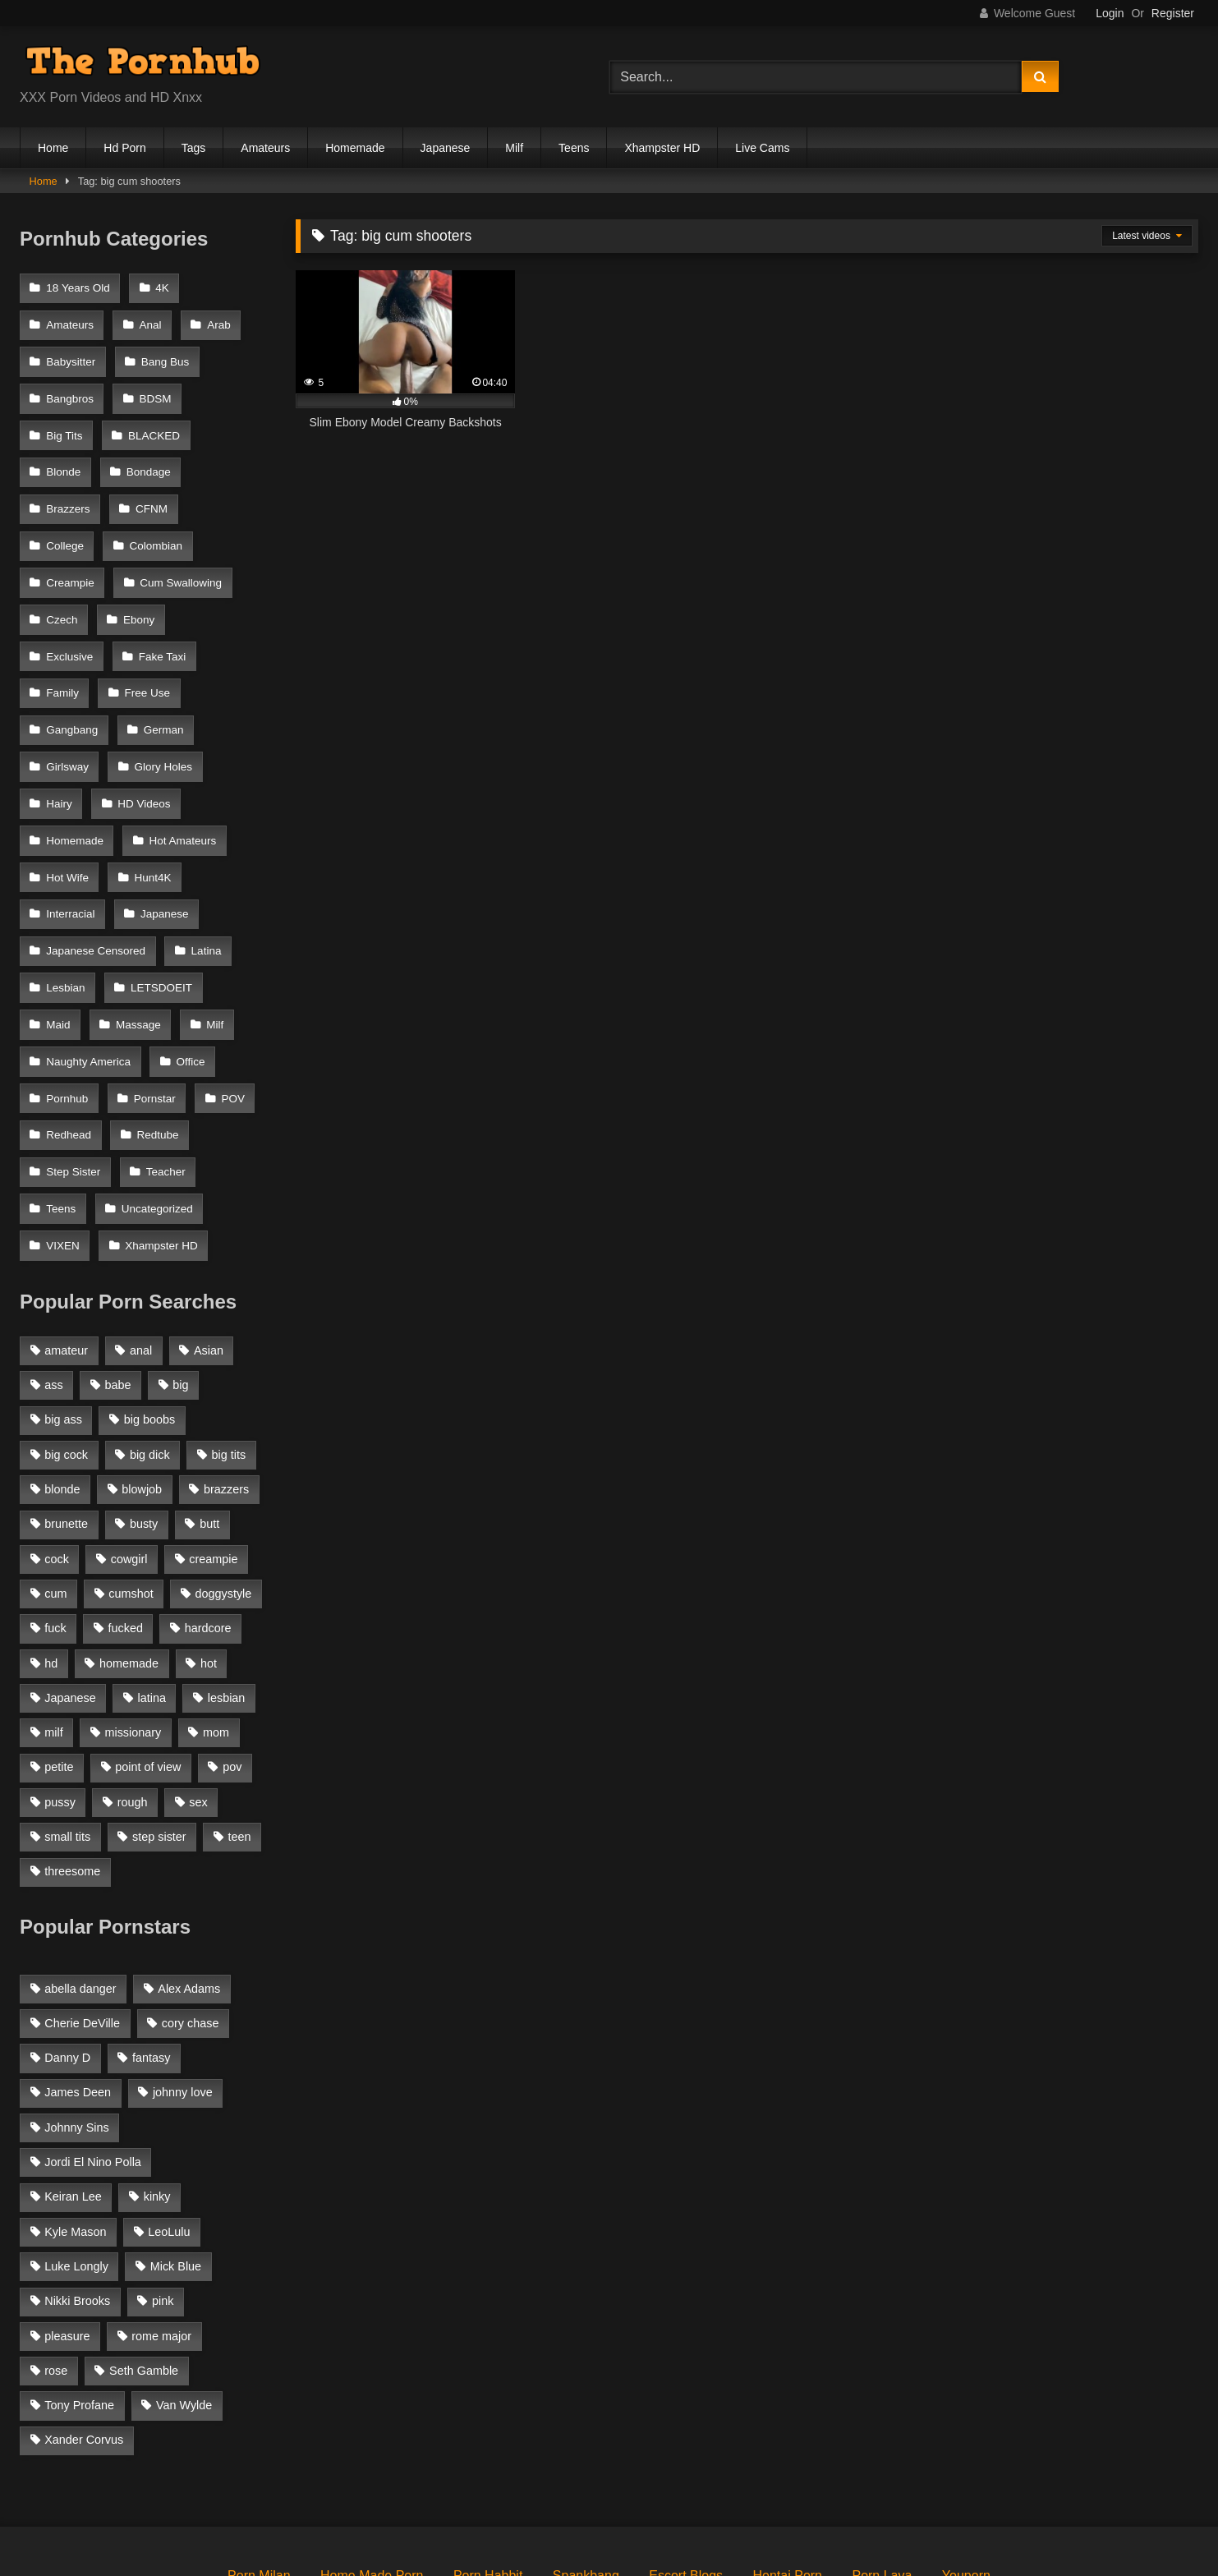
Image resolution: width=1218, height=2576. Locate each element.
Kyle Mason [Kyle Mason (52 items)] (75, 2141)
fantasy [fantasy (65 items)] (151, 1968)
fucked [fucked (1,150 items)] (125, 1538)
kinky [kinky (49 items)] (157, 2107)
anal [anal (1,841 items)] (141, 1260)
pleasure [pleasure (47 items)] (67, 2245)
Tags (194, 147)
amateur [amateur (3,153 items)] (66, 1260)
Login (1110, 13)
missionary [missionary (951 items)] (132, 1642)
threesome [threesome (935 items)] (72, 1781)
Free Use (69, 656)
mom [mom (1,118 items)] (216, 1642)
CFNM (149, 488)
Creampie (166, 522)
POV (229, 1024)
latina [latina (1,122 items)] (152, 1608)
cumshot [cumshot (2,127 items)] (130, 1504)
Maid (163, 924)
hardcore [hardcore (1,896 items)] (208, 1538)
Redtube (156, 1057)
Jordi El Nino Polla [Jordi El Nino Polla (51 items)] (92, 2072)
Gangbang (160, 656)
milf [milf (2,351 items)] (53, 1642)
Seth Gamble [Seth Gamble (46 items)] (143, 2281)
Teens (573, 147)
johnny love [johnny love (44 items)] (183, 2002)
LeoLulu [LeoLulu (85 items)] (169, 2141)
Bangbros (70, 387)
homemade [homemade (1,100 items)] (129, 1573)
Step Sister (73, 1091)
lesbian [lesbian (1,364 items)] (227, 1608)
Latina (61, 890)
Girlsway (151, 689)
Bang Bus (163, 354)
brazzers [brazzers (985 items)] (226, 1399)
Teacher (163, 1091)
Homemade (354, 147)
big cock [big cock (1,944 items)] (66, 1364)
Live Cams (762, 147)
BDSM (153, 387)
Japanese (446, 147)
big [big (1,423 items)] (180, 1295)
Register (1172, 13)
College (228, 488)
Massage (68, 957)
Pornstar (152, 1024)
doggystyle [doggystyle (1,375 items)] (223, 1504)
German (66, 689)
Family (152, 622)
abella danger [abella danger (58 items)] (80, 1898)
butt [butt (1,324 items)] (209, 1434)
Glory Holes (75, 722)
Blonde (63, 454)
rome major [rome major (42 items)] (161, 2245)
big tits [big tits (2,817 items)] (229, 1364)
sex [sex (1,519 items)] (198, 1711)
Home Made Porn (371, 2486)
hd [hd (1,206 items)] (50, 1573)
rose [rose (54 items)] (55, 2281)
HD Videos (72, 756)
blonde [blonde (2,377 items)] (62, 1399)
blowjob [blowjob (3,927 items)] (142, 1399)
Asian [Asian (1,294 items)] (208, 1260)
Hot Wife (178, 790)
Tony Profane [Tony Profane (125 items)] (79, 2315)
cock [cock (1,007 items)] (56, 1468)
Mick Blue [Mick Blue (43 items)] (175, 2176)
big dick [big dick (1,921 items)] (150, 1364)
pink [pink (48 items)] (162, 2211)
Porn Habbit (488, 2486)
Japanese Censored (187, 856)
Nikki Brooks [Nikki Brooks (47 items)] (77, 2211)
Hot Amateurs (79, 790)
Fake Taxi (70, 622)
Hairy (160, 722)
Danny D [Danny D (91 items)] (67, 1968)
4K (160, 287)
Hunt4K (64, 823)
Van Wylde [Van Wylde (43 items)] (184, 2315)
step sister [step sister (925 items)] (159, 1747)
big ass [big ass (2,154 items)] (63, 1329)
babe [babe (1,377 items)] (118, 1295)
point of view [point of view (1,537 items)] (148, 1677)
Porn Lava (882, 2486)
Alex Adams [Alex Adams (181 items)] (189, 1898)
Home (53, 147)
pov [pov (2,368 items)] (232, 1677)
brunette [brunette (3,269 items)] (66, 1434)
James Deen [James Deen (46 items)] (77, 2002)
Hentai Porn (788, 2486)
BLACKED (151, 421)
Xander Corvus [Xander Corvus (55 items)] (83, 2350)
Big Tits (64, 421)
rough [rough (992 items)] (132, 1711)
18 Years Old (78, 287)
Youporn (966, 2486)
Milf (514, 147)
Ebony (61, 588)
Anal (148, 321)
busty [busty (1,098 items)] (144, 1434)
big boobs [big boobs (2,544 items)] (149, 1329)
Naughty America (88, 991)
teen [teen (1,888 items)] (239, 1747)
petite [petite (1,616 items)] (58, 1677)
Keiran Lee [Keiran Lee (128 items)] (73, 2107)
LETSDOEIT (77, 924)
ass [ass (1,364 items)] (53, 1295)
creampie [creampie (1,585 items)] (213, 1468)
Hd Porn (124, 147)
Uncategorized (155, 1125)
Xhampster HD (662, 147)
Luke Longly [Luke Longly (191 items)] (76, 2176)
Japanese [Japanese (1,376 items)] (69, 1608)
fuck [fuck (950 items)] (55, 1538)
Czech (187, 555)
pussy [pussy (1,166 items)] (60, 1711)
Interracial (150, 823)
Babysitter (70, 354)
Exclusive (144, 588)
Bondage (146, 454)
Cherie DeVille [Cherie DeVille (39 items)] (82, 1933)
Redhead (68, 1057)
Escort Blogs (686, 2486)
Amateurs (265, 147)
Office (188, 991)
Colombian (72, 522)
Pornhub (67, 1024)
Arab (215, 321)
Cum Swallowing (87, 555)
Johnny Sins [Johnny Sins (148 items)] (76, 2038)
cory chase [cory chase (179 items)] (190, 1933)
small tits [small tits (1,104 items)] (67, 1747)
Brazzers (68, 488)
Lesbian (139, 890)
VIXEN (63, 1158)
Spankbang (586, 2486)
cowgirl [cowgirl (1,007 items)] (129, 1468)
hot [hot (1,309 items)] (208, 1573)
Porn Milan (259, 2486)
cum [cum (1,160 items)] (55, 1504)
